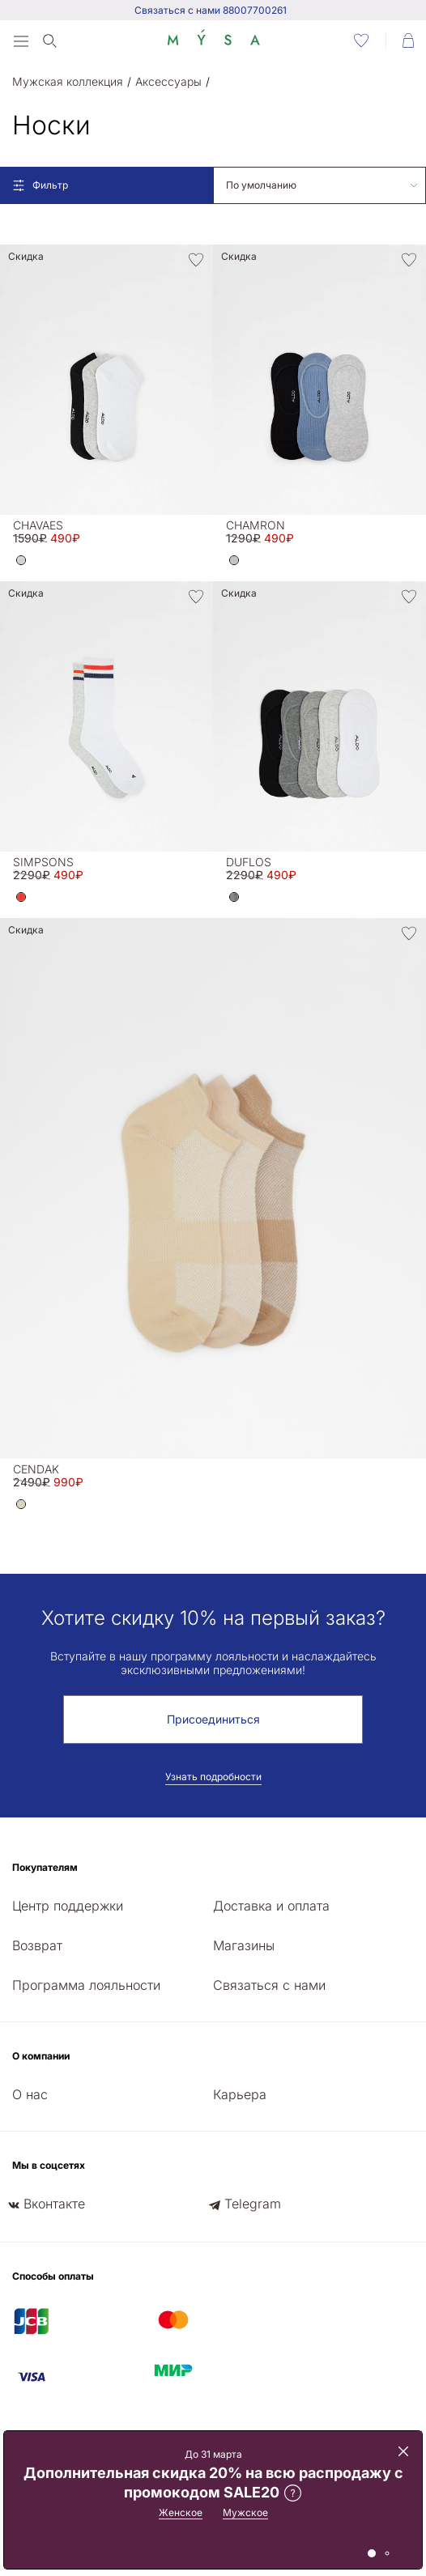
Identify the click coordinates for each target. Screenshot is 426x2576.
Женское (180, 2512)
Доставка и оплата (271, 1906)
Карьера (239, 2094)
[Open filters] (106, 185)
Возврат (37, 1945)
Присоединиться (213, 1719)
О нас (30, 2094)
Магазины (244, 1945)
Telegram (252, 2204)
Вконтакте (54, 2204)
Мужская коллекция (67, 81)
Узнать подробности (213, 1776)
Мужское (245, 2512)
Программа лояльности (86, 1985)
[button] (21, 560)
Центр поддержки (67, 1906)
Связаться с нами (269, 1985)
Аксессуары (168, 81)
